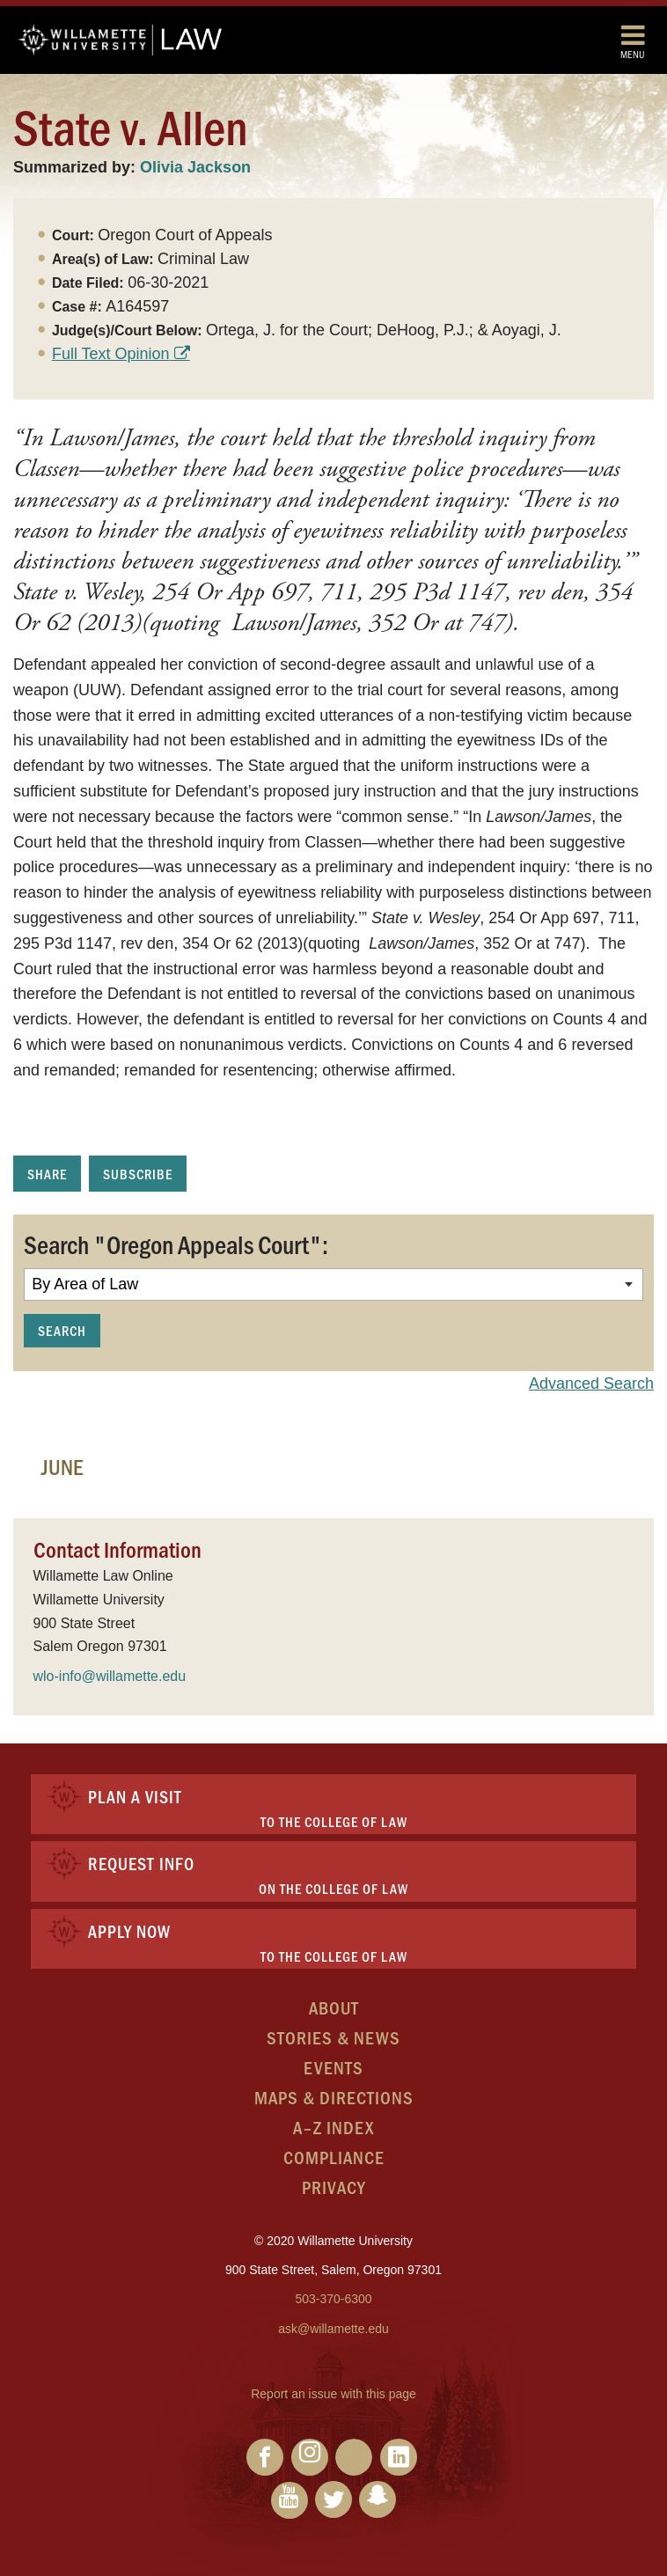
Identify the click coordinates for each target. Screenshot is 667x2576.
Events (333, 2067)
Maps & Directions (334, 2097)
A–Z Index (333, 2127)
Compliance (334, 2157)
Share (47, 1173)
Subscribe (137, 1173)
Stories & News (333, 2037)
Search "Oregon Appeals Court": (176, 1243)
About (334, 2007)
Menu (632, 41)
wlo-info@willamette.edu (110, 1676)
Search (62, 1330)
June (62, 1466)
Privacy (334, 2186)
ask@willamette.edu (333, 2329)
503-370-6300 (333, 2299)
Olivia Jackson (195, 167)
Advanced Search (591, 1383)
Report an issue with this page (333, 2394)
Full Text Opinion (111, 354)
